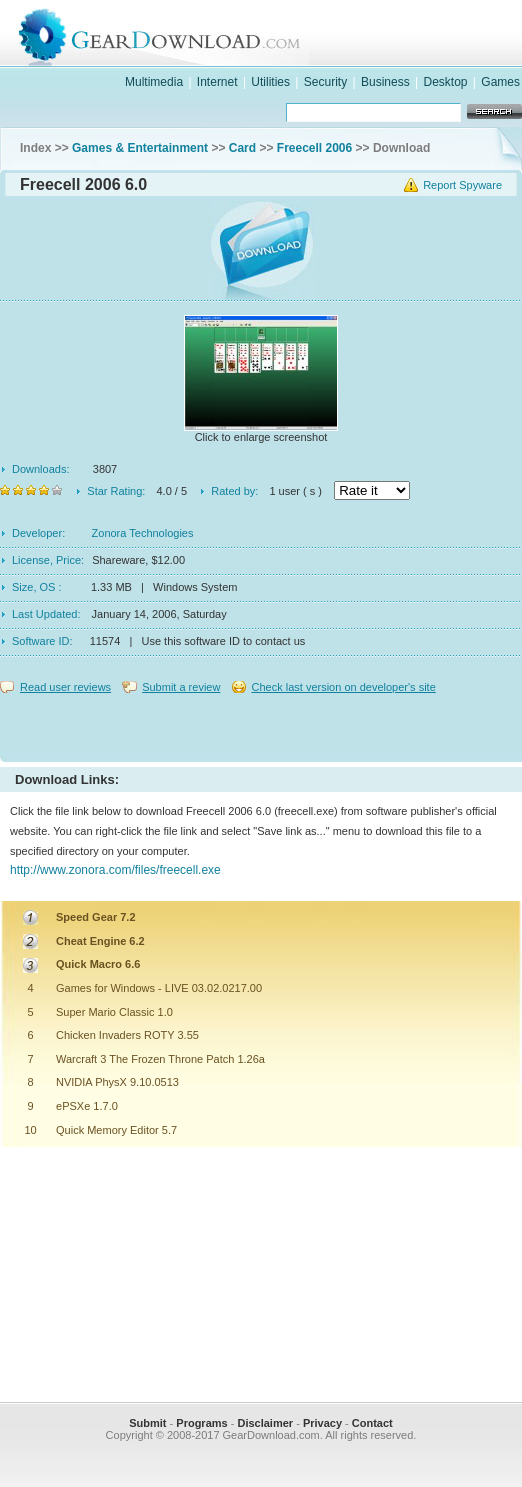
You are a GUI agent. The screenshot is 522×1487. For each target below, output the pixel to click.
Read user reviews (65, 687)
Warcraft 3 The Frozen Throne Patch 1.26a (160, 1059)
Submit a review (181, 687)
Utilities (270, 82)
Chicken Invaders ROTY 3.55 (127, 1035)
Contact (372, 1423)
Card (242, 148)
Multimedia (154, 82)
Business (385, 82)
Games (500, 82)
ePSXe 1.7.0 (87, 1106)
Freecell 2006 (314, 148)
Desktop (445, 82)
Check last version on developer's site (343, 687)
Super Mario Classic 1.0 (114, 1012)
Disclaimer (265, 1423)
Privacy (322, 1423)
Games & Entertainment (140, 148)
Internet (217, 82)
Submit (147, 1423)
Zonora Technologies (143, 533)
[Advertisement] (261, 723)
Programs (201, 1423)
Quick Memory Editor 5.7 (116, 1130)
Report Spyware (462, 185)
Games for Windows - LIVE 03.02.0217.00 (159, 988)
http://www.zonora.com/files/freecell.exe (115, 870)
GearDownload (281, 33)
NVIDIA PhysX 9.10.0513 (117, 1082)
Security (325, 82)
